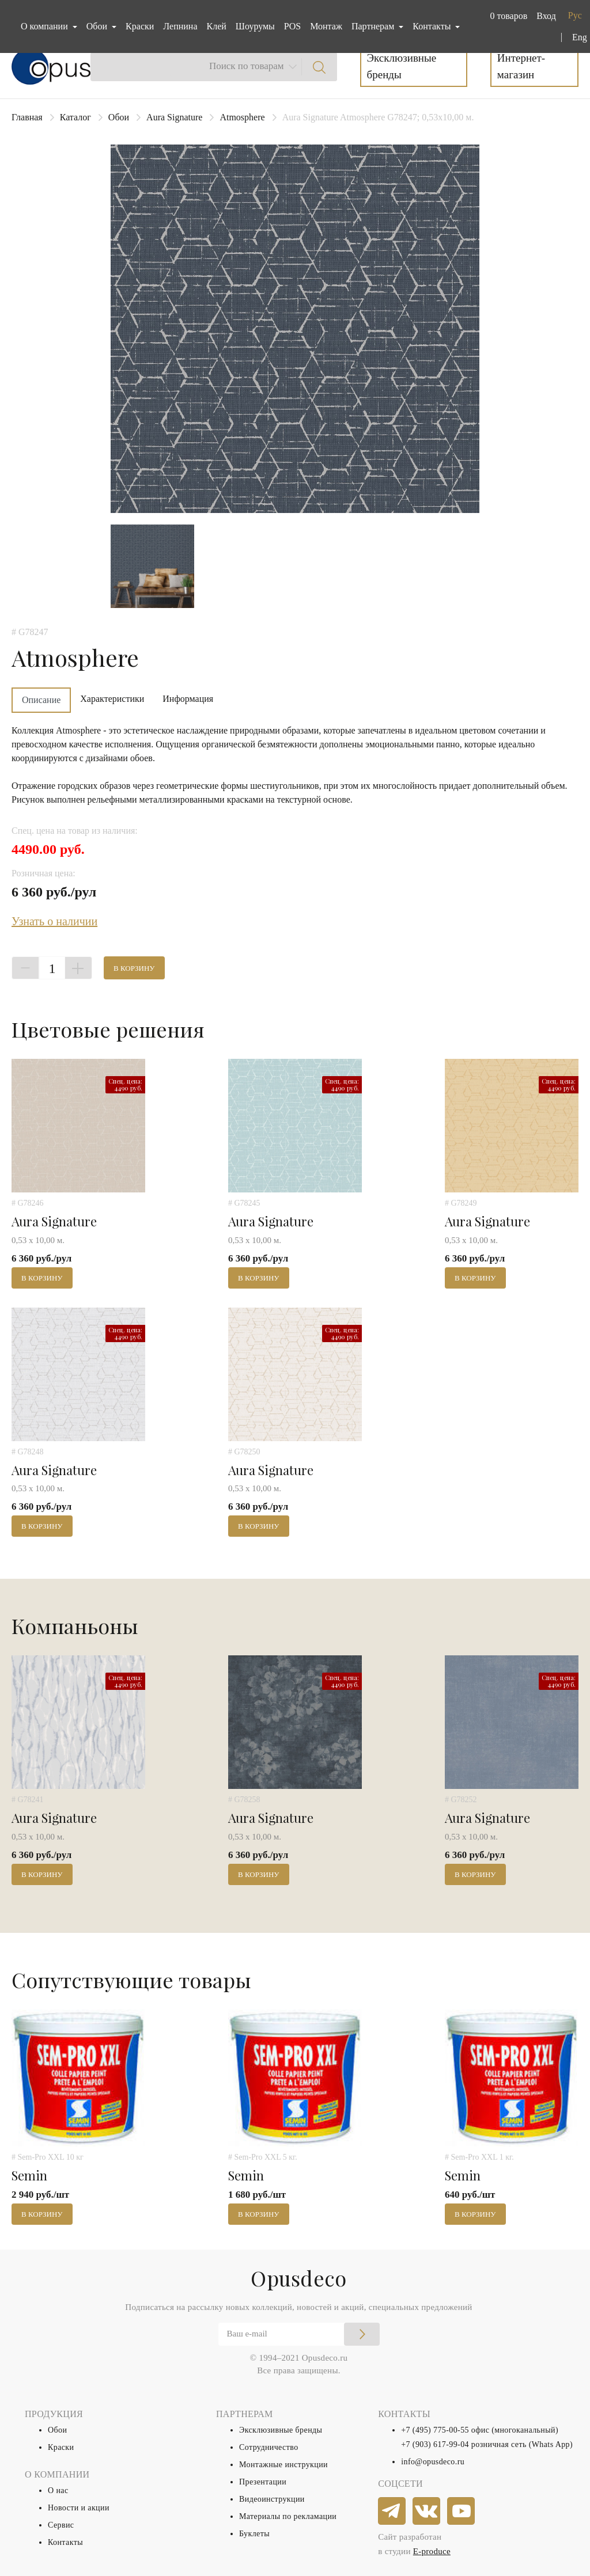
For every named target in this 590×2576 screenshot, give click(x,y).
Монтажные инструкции (283, 2464)
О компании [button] (45, 26)
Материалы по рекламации (287, 2516)
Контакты (65, 2542)
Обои (118, 117)
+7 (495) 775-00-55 (435, 2430)
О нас (58, 2490)
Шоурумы (255, 26)
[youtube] (461, 2511)
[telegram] (392, 2511)
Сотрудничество (268, 2447)
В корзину (134, 968)
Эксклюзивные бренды (402, 66)
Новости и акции (78, 2507)
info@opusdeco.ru (432, 2461)
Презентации (262, 2482)
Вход (546, 16)
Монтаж (326, 26)
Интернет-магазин (521, 66)
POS (292, 26)
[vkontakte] (427, 2511)
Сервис (61, 2525)
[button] (506, 16)
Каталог (75, 117)
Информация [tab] (187, 699)
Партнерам (373, 26)
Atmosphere (242, 117)
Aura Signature (174, 117)
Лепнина (180, 26)
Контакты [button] (433, 26)
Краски (140, 26)
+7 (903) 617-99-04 (435, 2444)
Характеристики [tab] (112, 699)
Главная (27, 117)
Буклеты (254, 2533)
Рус (575, 15)
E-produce (432, 2551)
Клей (216, 26)
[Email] (299, 2334)
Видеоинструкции (272, 2499)
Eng (579, 37)
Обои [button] (97, 26)
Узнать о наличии (54, 921)
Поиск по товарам (246, 65)
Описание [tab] (41, 700)
